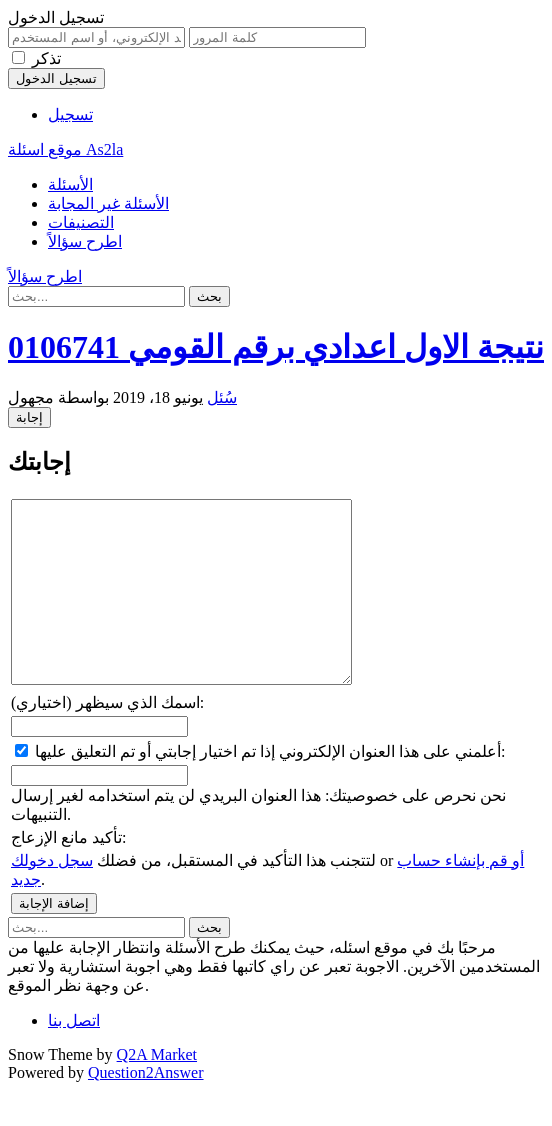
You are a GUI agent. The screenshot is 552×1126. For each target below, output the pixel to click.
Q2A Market (157, 1090)
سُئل (222, 397)
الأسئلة (70, 184)
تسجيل (70, 114)
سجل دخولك (52, 896)
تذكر (46, 58)
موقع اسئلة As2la (65, 149)
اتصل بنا (74, 1056)
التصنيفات (81, 222)
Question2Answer (146, 1108)
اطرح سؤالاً (85, 241)
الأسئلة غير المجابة (108, 203)
